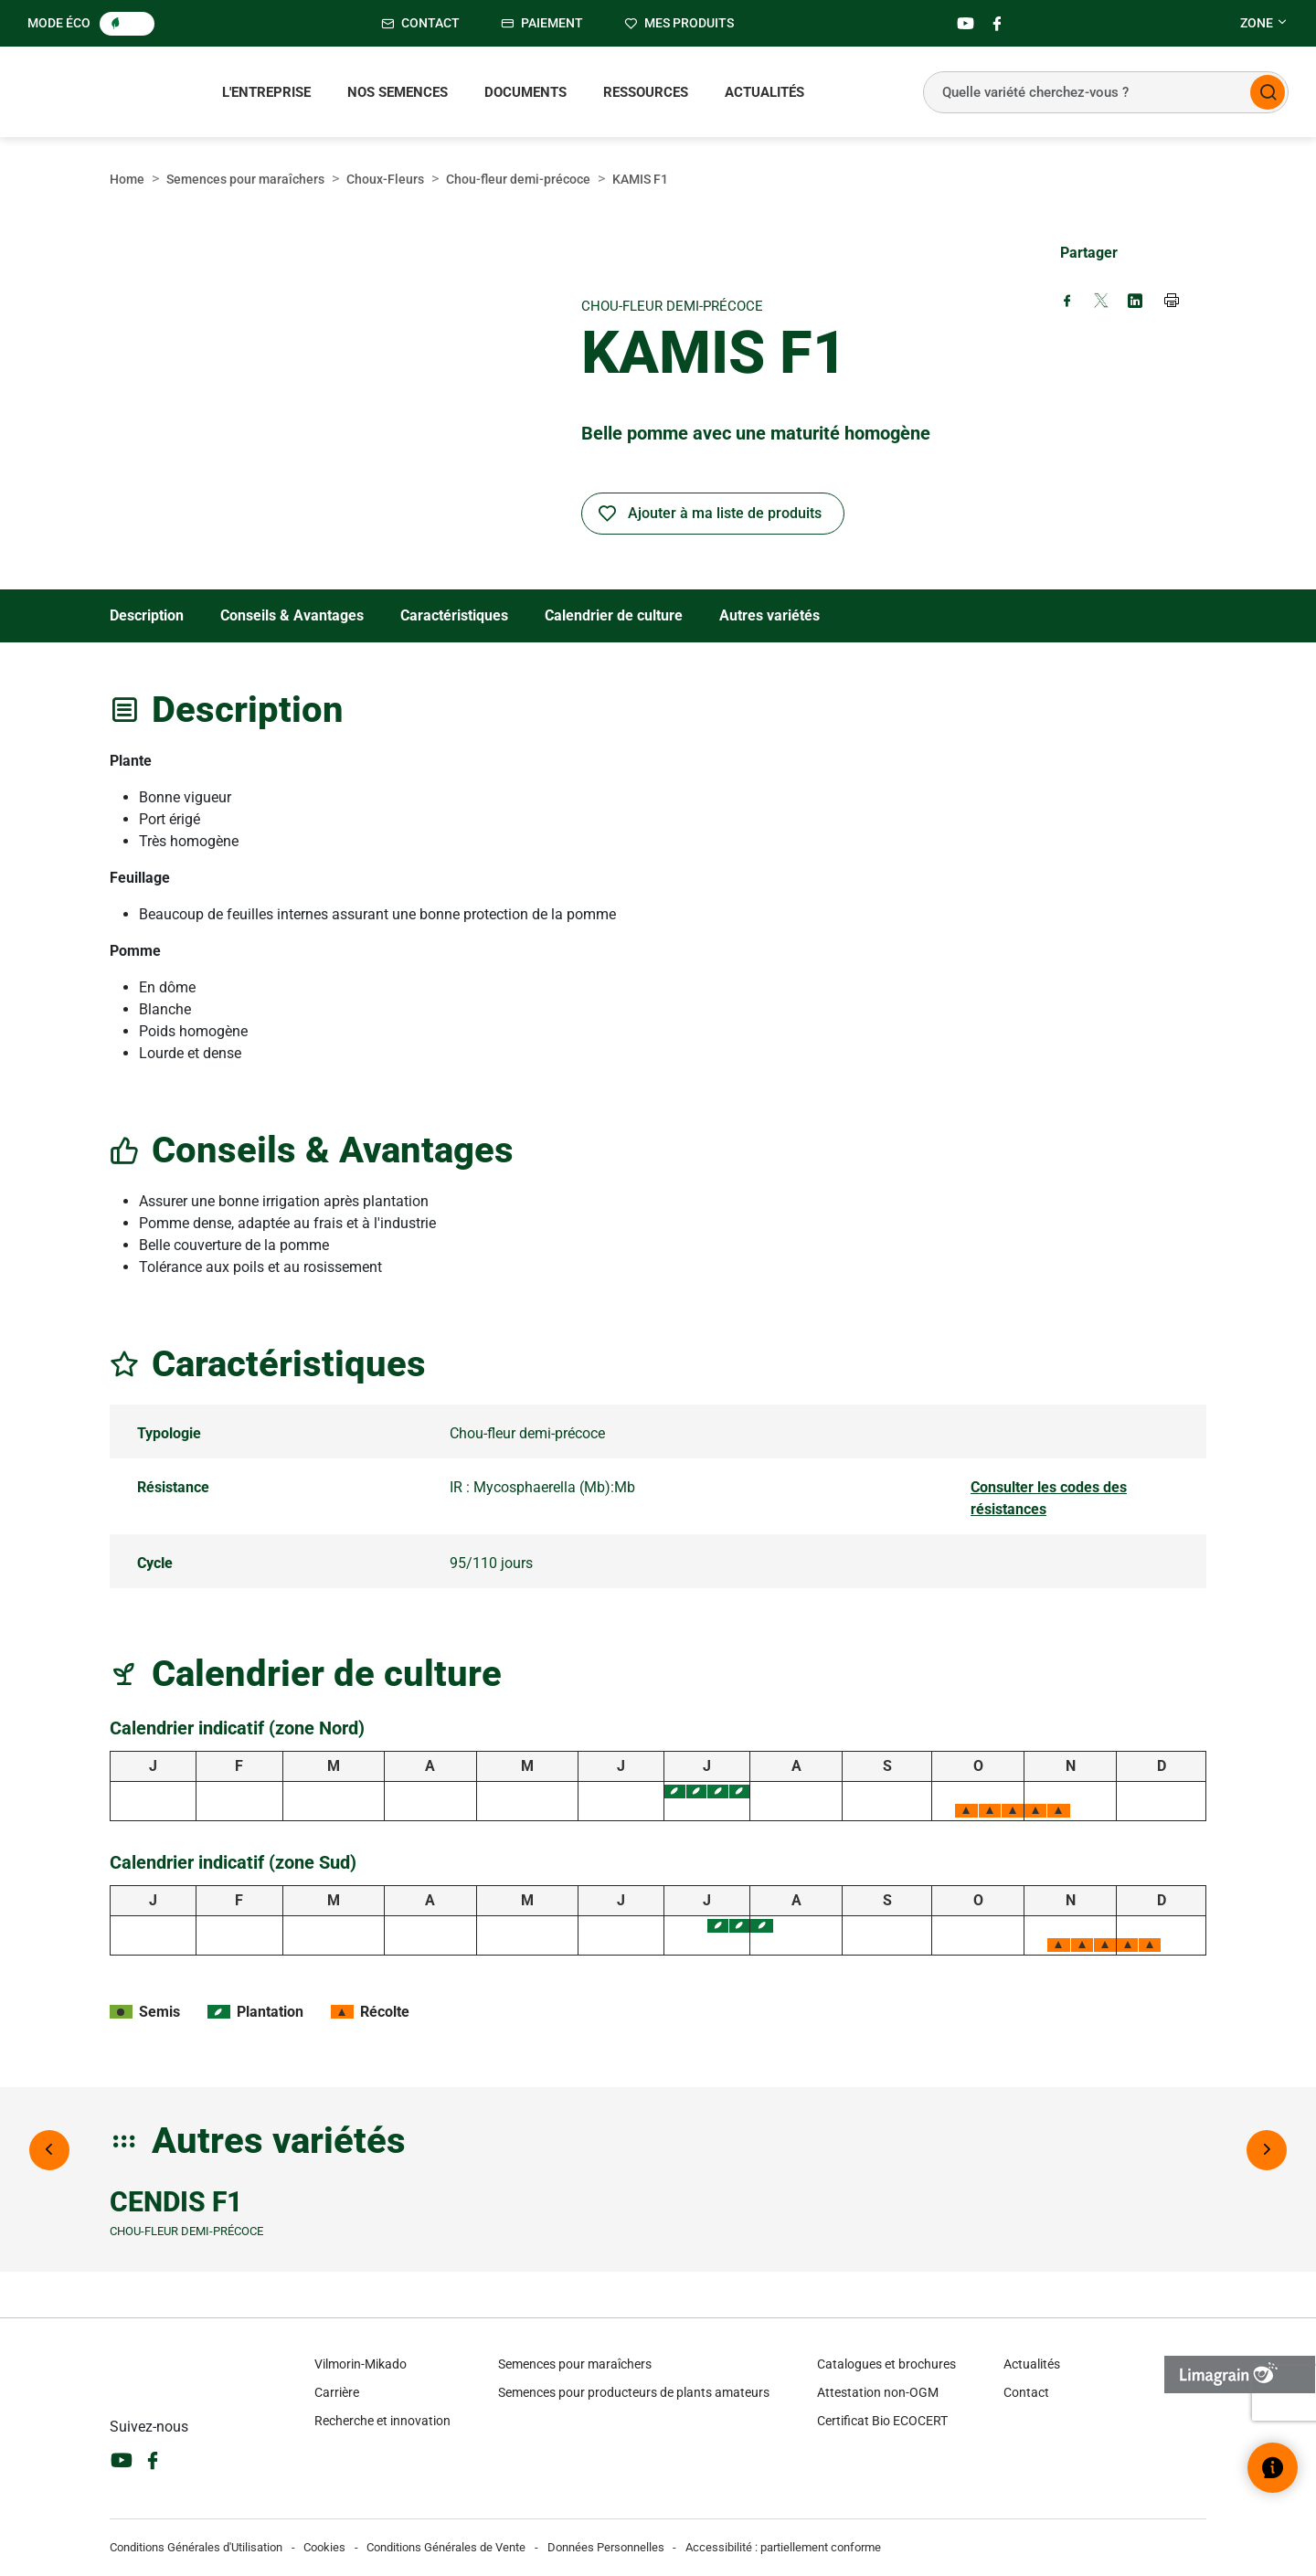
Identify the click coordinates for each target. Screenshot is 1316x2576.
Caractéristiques (454, 615)
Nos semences (397, 92)
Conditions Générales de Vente (445, 2547)
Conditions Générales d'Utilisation (196, 2547)
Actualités (764, 92)
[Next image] (1267, 2150)
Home (127, 179)
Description (147, 615)
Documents (525, 92)
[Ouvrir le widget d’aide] (1272, 2468)
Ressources (645, 92)
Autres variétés (769, 615)
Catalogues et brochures (886, 2364)
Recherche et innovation (382, 2420)
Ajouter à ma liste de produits (725, 513)
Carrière (336, 2392)
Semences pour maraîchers (245, 179)
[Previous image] (49, 2150)
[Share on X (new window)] (1101, 302)
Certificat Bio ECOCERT (882, 2420)
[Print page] (1172, 302)
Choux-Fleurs (385, 179)
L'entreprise (266, 92)
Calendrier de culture (614, 615)
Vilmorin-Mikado (360, 2364)
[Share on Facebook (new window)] (1067, 302)
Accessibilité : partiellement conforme (783, 2547)
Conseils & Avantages (292, 615)
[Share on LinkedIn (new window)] (1135, 302)
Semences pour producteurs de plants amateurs (633, 2392)
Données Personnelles (605, 2547)
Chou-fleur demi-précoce (518, 179)
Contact (1026, 2392)
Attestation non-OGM (878, 2392)
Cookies (324, 2547)
